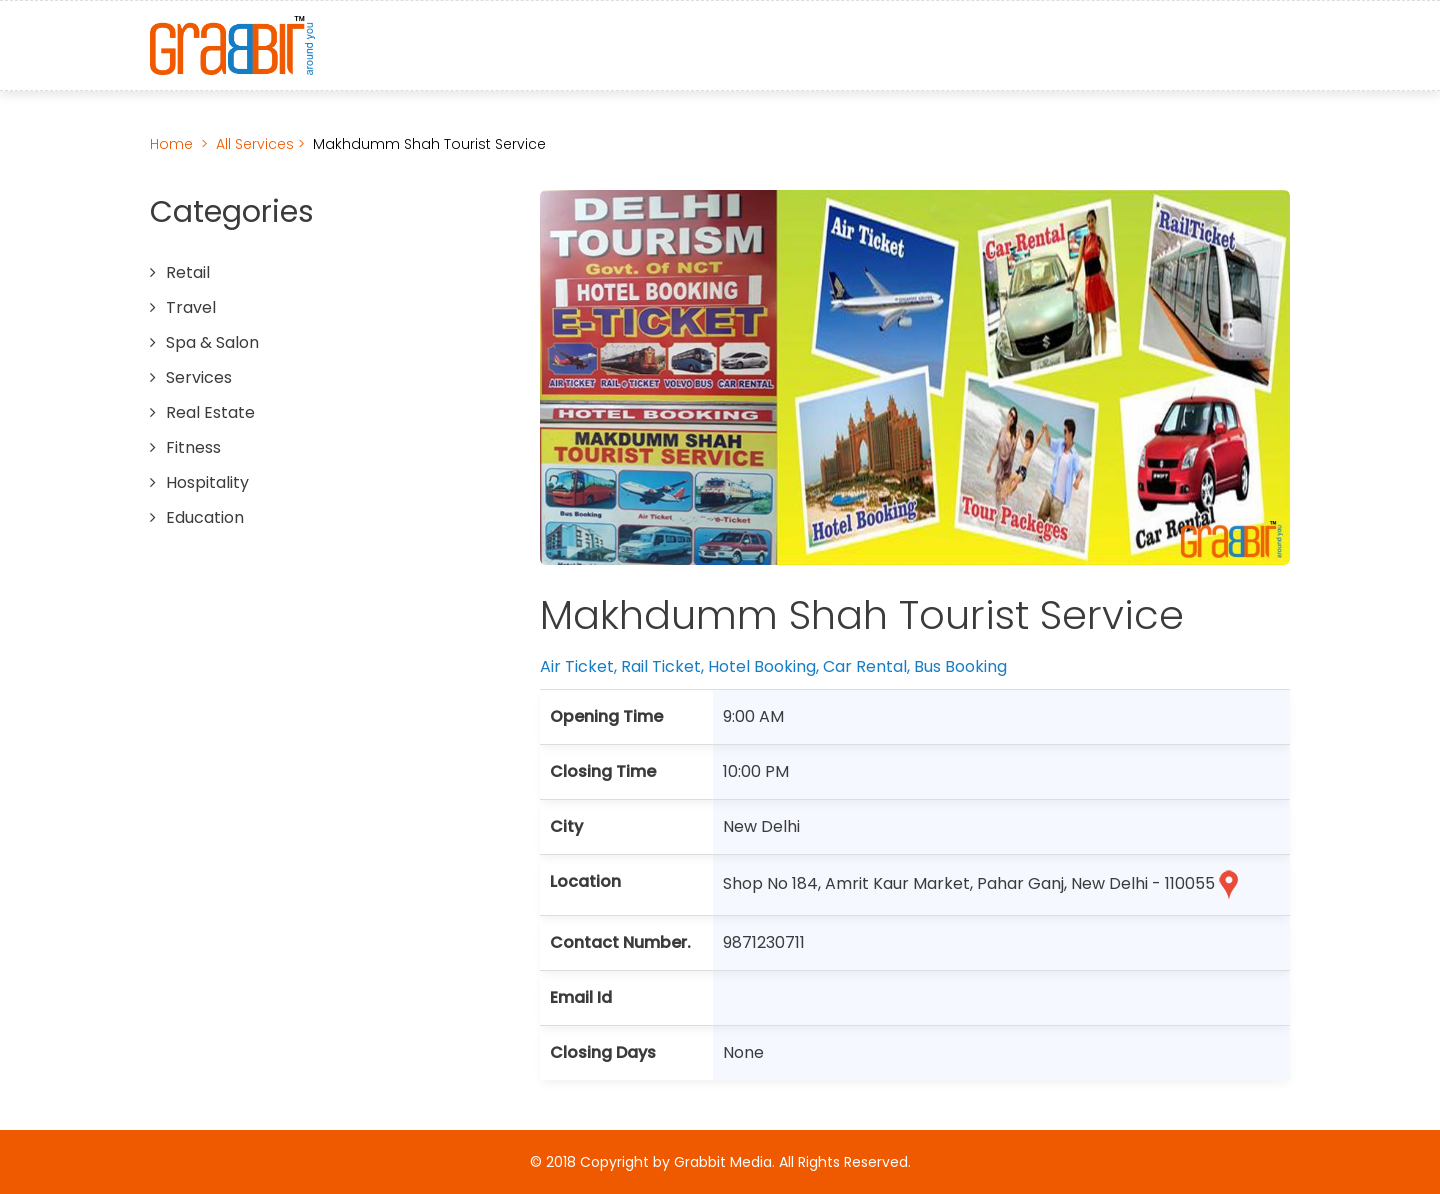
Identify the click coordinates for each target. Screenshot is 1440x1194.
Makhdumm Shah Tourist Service (429, 144)
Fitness (193, 447)
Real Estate (210, 412)
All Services (257, 144)
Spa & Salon (212, 342)
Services (199, 377)
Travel (191, 307)
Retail (188, 272)
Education (205, 517)
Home (171, 144)
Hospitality (207, 482)
